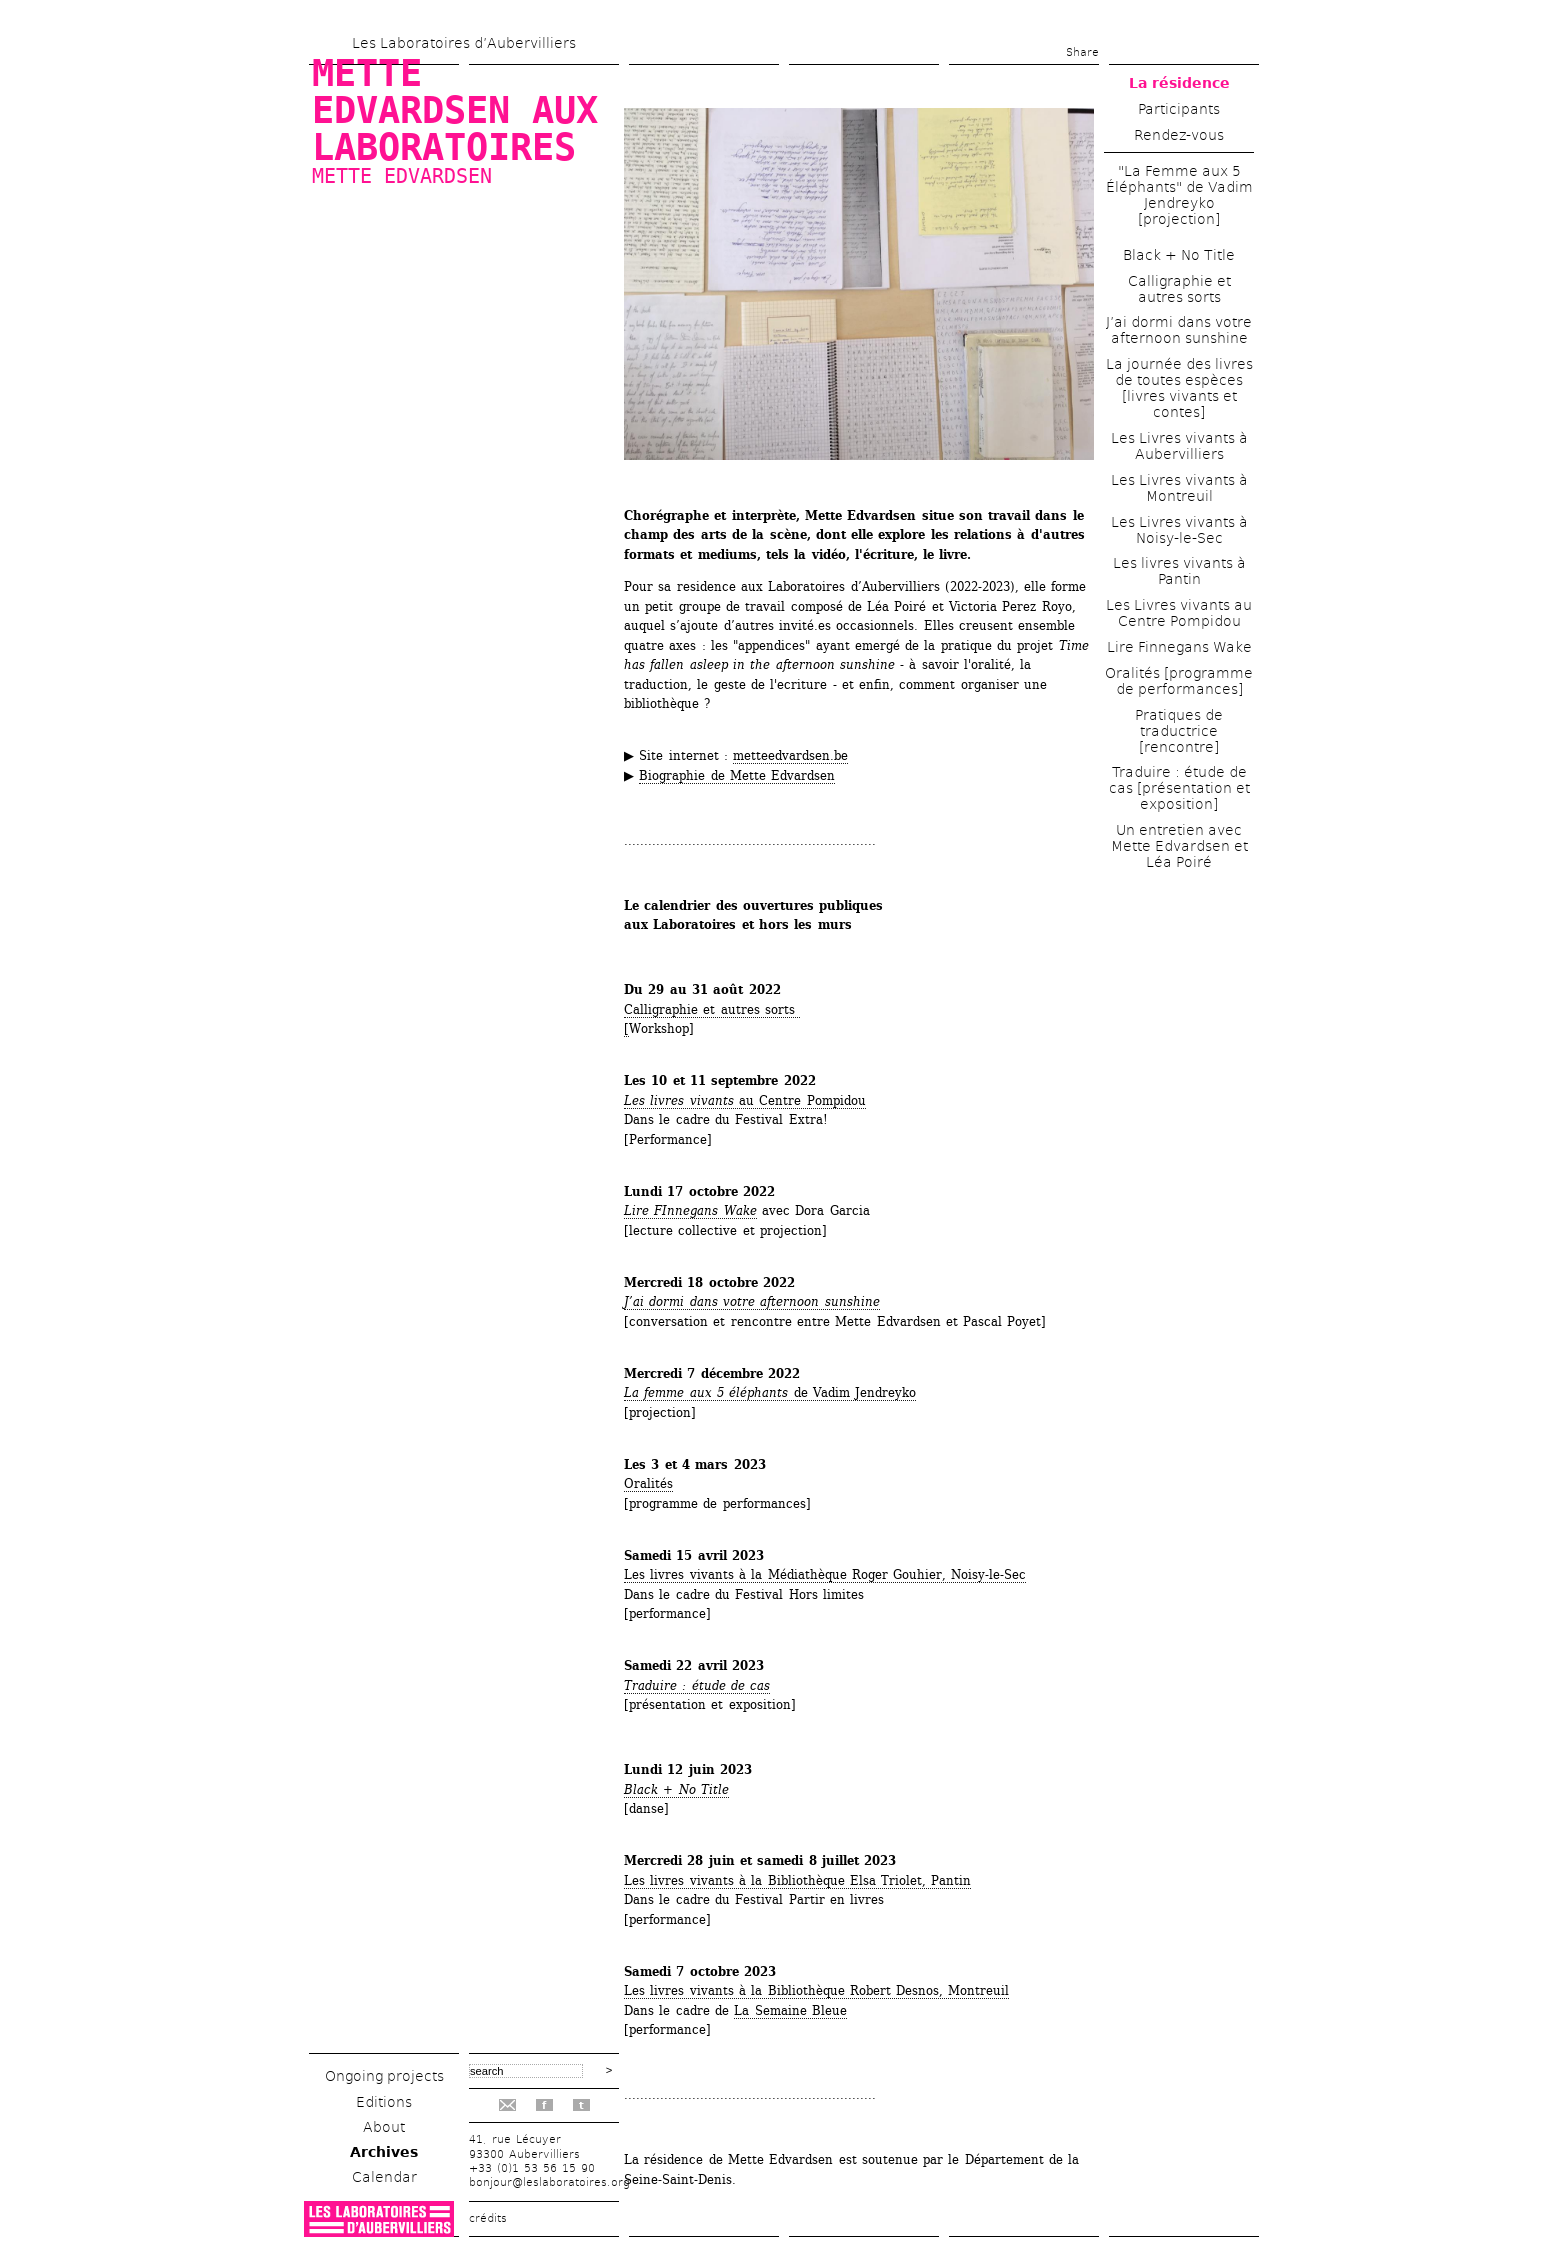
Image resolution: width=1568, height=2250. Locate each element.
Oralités (648, 1483)
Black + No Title (1179, 255)
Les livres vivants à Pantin (1179, 571)
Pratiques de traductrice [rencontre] (1179, 731)
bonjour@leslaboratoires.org (549, 2182)
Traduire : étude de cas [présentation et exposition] (1179, 788)
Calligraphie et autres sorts (1179, 289)
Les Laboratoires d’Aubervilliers (464, 43)
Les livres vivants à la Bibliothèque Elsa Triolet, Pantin (797, 1880)
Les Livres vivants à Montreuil (1179, 488)
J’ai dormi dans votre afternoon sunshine (752, 1301)
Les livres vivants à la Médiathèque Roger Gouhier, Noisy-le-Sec (825, 1574)
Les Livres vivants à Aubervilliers (1179, 446)
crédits (488, 2218)
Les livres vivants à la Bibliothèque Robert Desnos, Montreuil (816, 1990)
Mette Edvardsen (402, 176)
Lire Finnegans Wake (1179, 647)
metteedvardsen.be (790, 755)
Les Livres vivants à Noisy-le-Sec (1179, 530)
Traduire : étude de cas (697, 1685)
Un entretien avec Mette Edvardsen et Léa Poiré (1179, 846)
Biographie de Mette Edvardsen (737, 775)
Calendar (384, 2177)
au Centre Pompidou (745, 1100)
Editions (384, 2102)
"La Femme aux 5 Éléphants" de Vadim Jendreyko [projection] (1179, 195)
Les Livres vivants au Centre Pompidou (1179, 613)
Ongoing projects (384, 2076)
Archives (384, 2152)
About (384, 2127)
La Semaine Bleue (790, 2010)
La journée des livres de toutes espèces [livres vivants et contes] (1179, 388)
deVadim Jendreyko (770, 1392)
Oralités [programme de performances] (1179, 681)
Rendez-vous (1179, 135)
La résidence (1179, 83)
